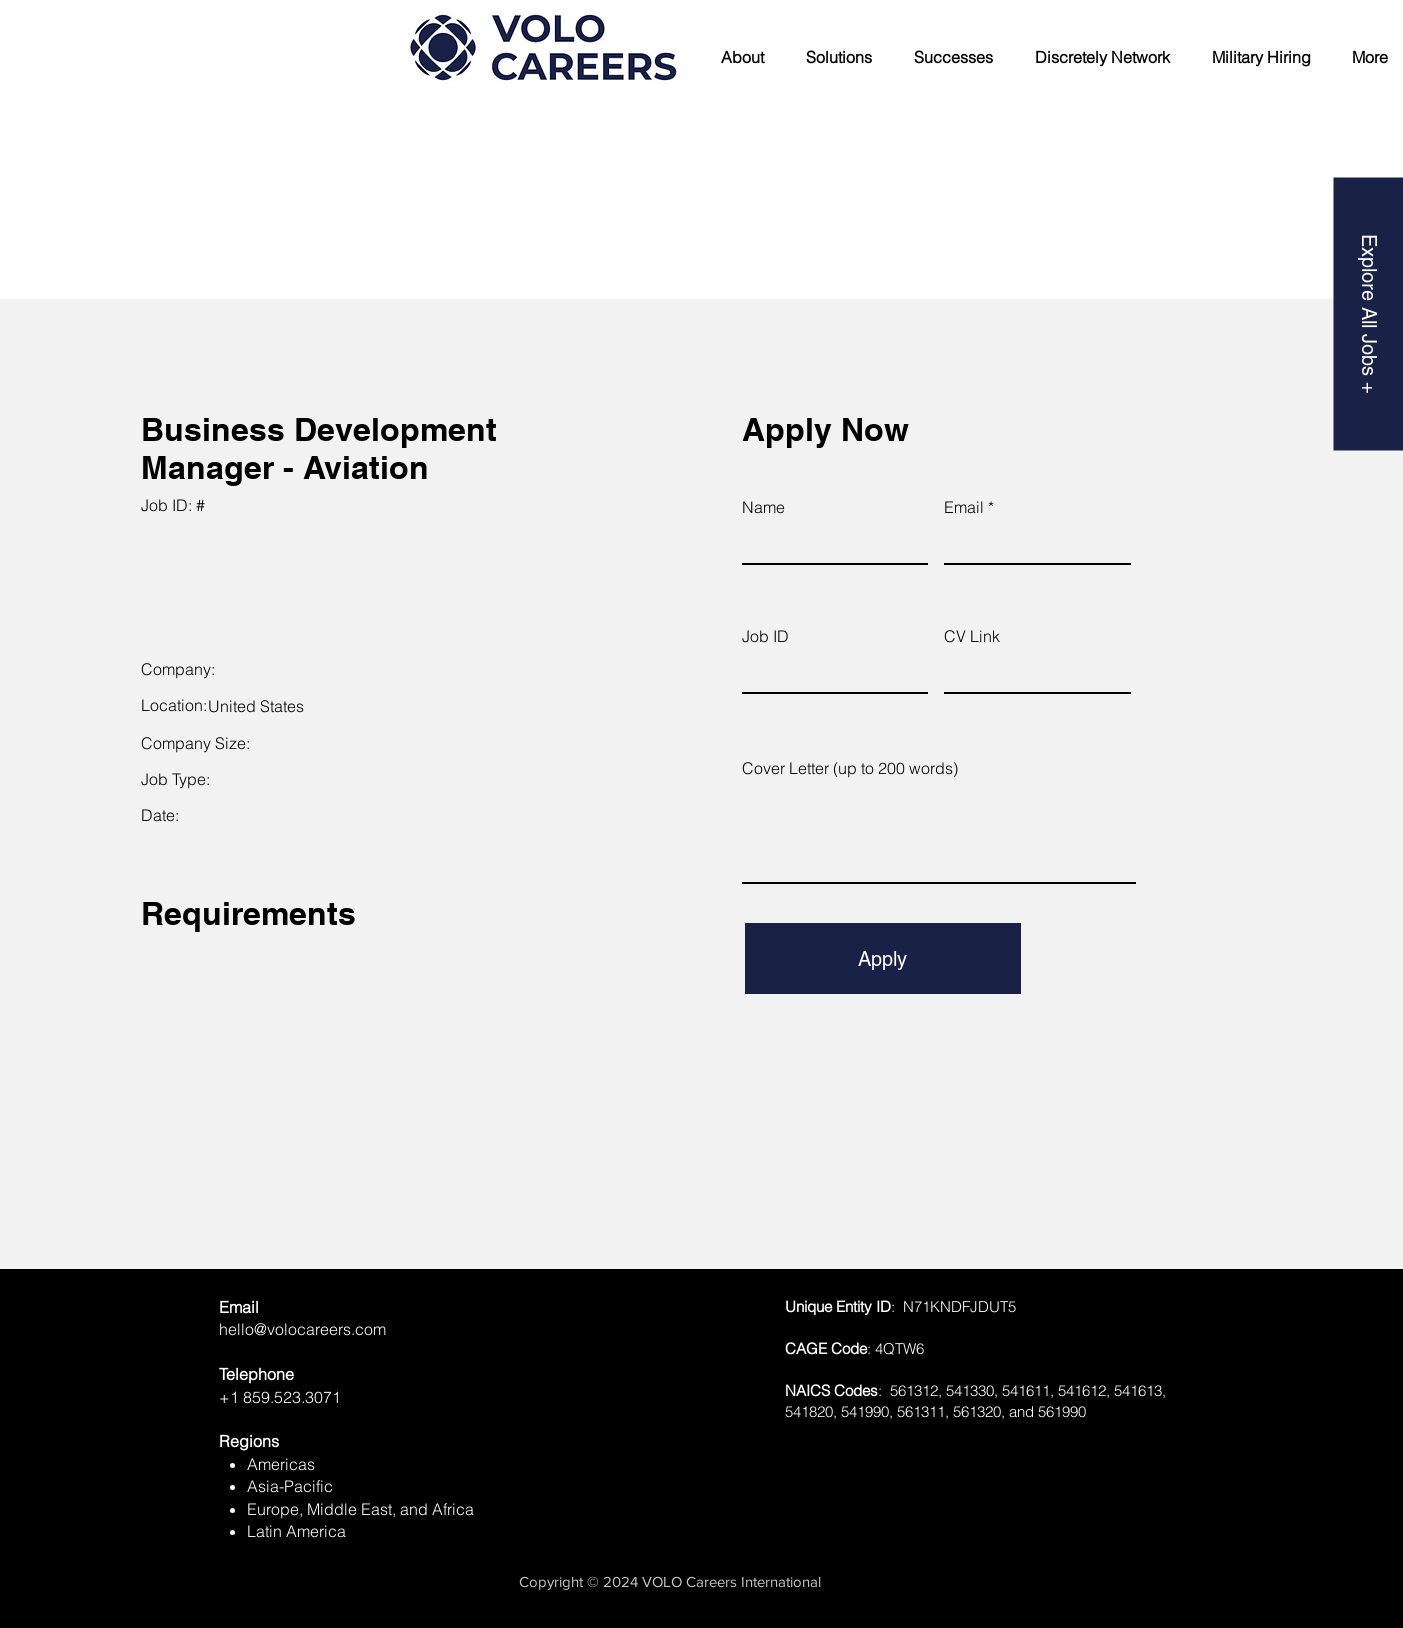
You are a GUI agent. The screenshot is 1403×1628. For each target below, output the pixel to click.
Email (964, 507)
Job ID (765, 636)
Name (763, 507)
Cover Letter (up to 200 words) (850, 768)
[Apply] (883, 958)
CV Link (972, 636)
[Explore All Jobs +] (1368, 313)
